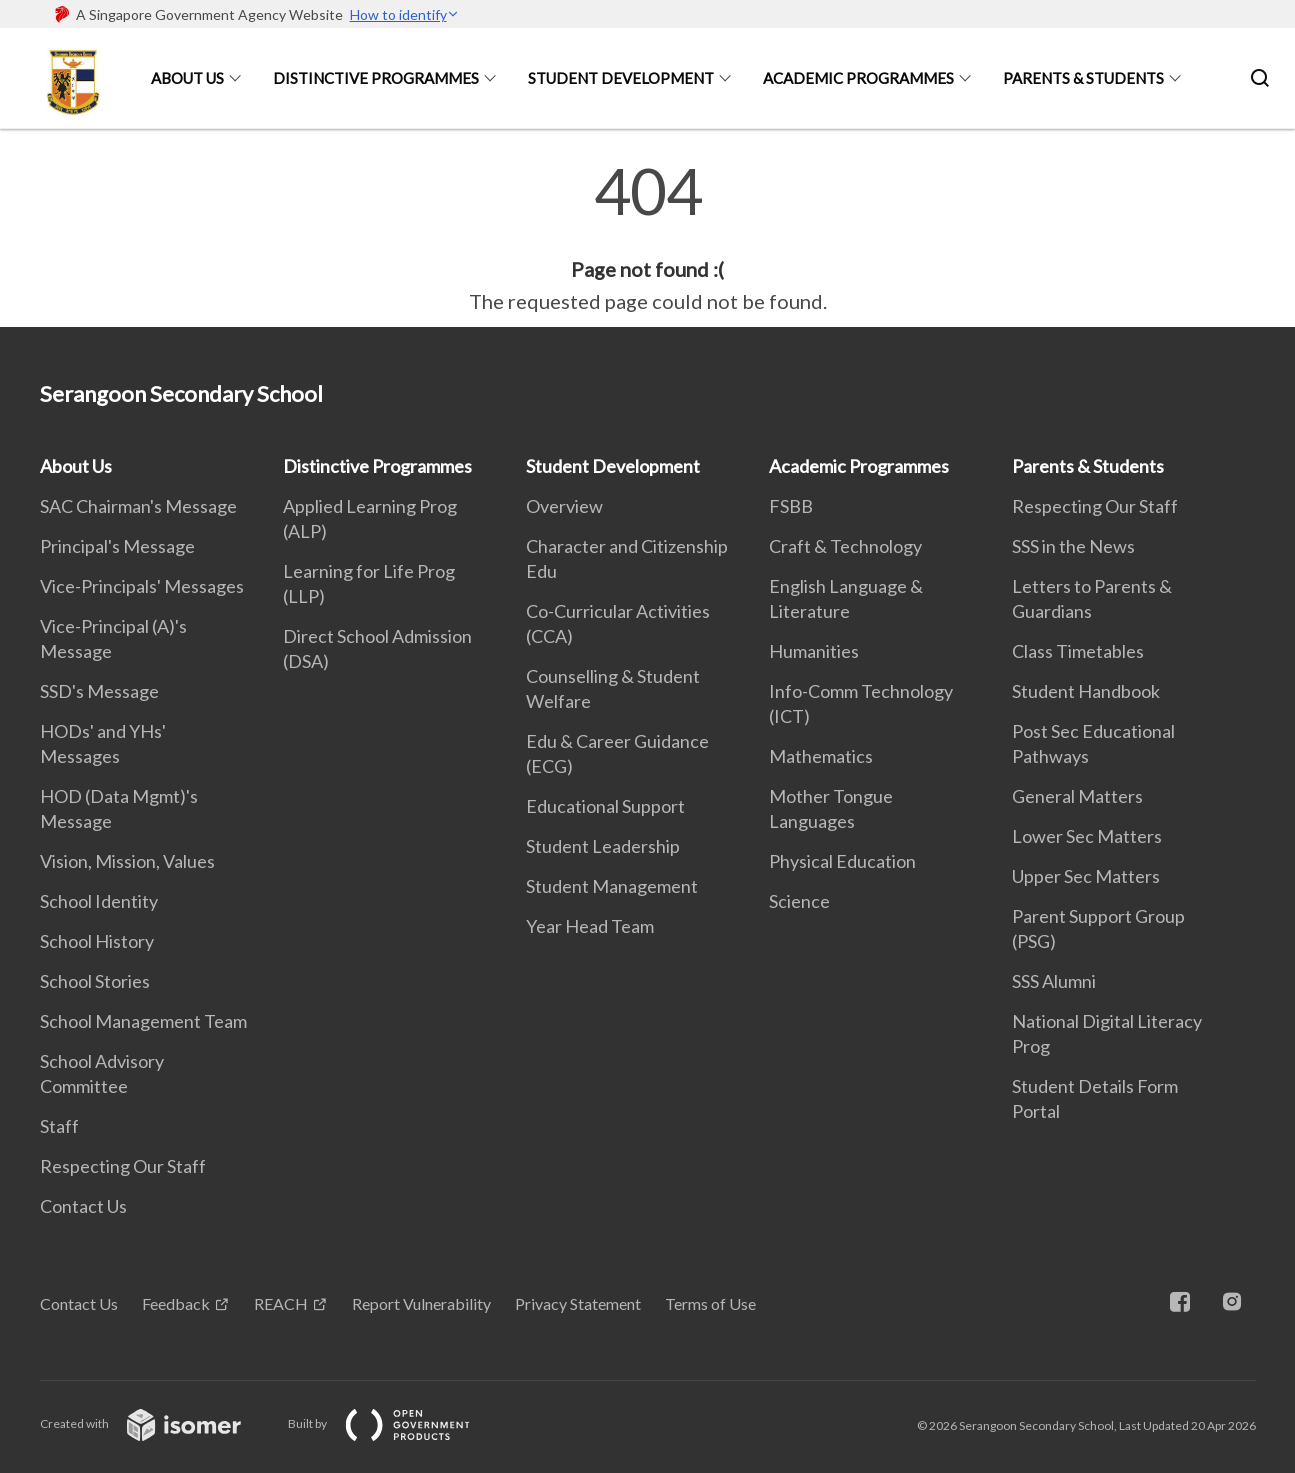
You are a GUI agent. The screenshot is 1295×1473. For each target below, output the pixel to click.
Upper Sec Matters (1086, 876)
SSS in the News (1073, 546)
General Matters (1077, 796)
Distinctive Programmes (376, 78)
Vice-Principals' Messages (142, 586)
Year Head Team (590, 926)
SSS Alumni (1054, 981)
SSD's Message (99, 691)
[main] (647, 238)
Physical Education (842, 861)
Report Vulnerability (421, 1303)
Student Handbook (1086, 691)
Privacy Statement (578, 1303)
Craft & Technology (845, 546)
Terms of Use (710, 1303)
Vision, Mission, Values (127, 861)
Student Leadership (603, 846)
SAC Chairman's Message (138, 506)
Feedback (176, 1303)
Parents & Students (1083, 78)
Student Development (621, 78)
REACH (281, 1303)
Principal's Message (117, 546)
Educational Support (605, 806)
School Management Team (143, 1021)
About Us (187, 78)
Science (799, 901)
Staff (59, 1126)
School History (97, 941)
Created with (156, 1423)
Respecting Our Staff (123, 1166)
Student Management (612, 886)
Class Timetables (1078, 651)
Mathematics (821, 756)
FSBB (791, 506)
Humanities (814, 651)
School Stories (95, 981)
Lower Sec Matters (1087, 836)
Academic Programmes (858, 78)
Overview (564, 506)
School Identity (99, 901)
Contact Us (83, 1206)
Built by (395, 1423)
